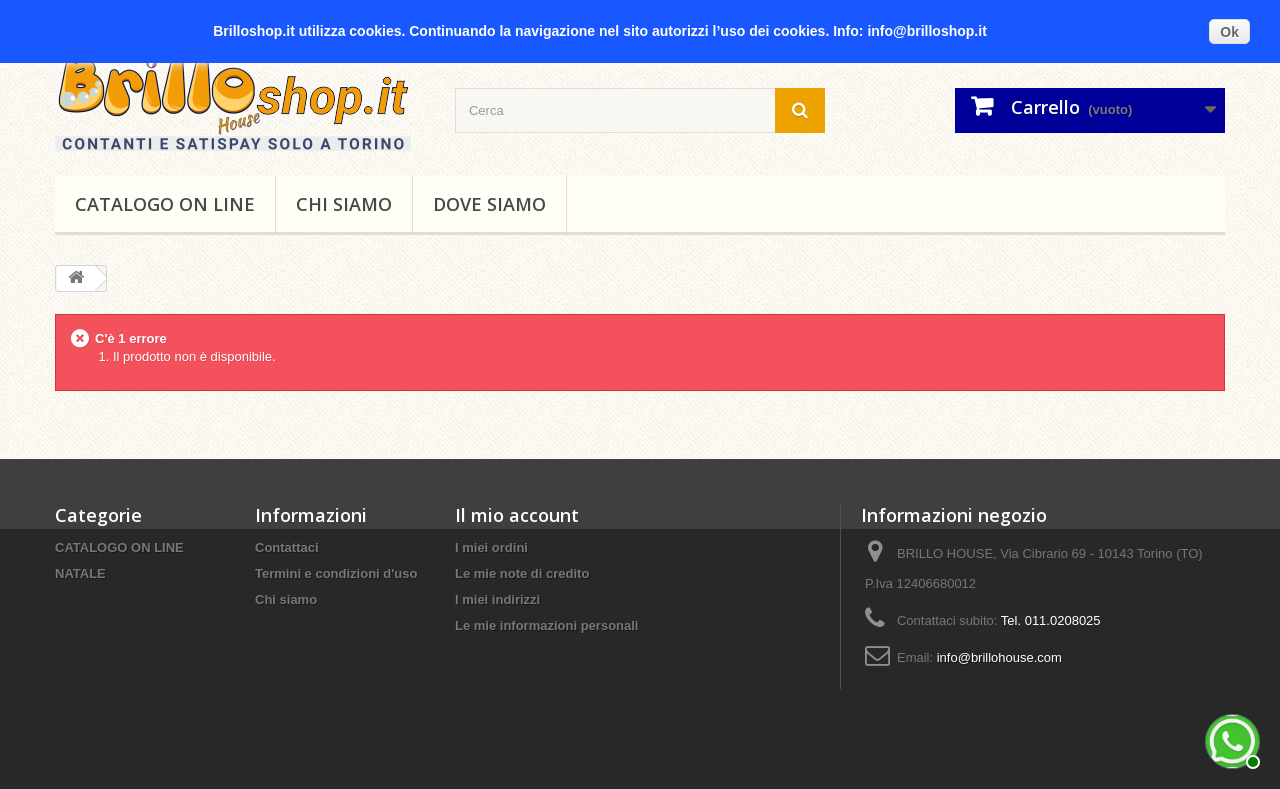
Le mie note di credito (522, 573)
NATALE (80, 573)
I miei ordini (491, 547)
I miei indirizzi (497, 599)
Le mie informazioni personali (546, 625)
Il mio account (517, 515)
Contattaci (287, 547)
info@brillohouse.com (999, 657)
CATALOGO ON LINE (165, 204)
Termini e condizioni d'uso (336, 573)
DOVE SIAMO (489, 204)
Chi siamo (344, 204)
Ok (1229, 32)
